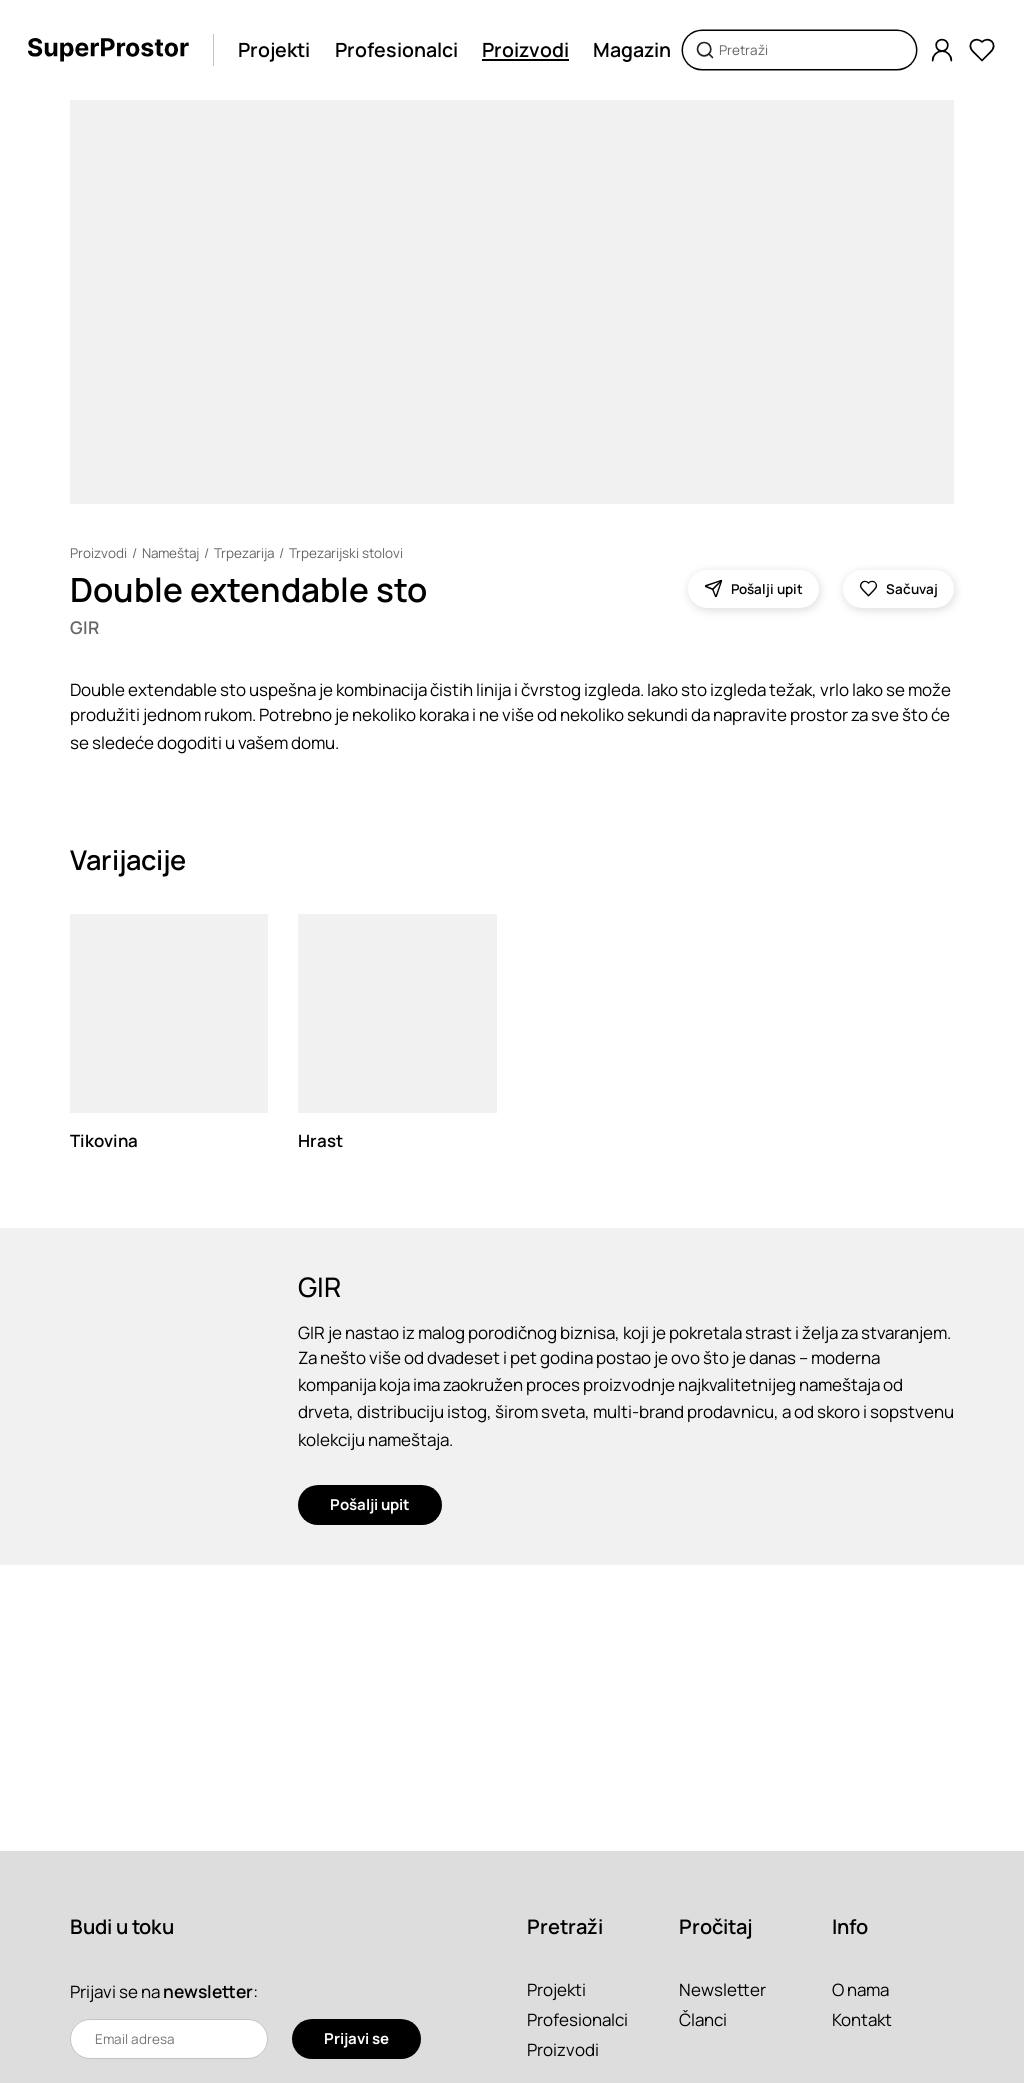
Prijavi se (356, 2038)
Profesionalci (396, 49)
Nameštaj (171, 553)
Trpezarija (247, 553)
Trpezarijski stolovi (350, 553)
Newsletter (722, 1989)
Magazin (632, 49)
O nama (860, 1989)
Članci (703, 2019)
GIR (84, 627)
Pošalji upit (370, 1505)
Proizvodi (525, 49)
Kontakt (862, 2019)
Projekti (274, 49)
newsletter (208, 1991)
